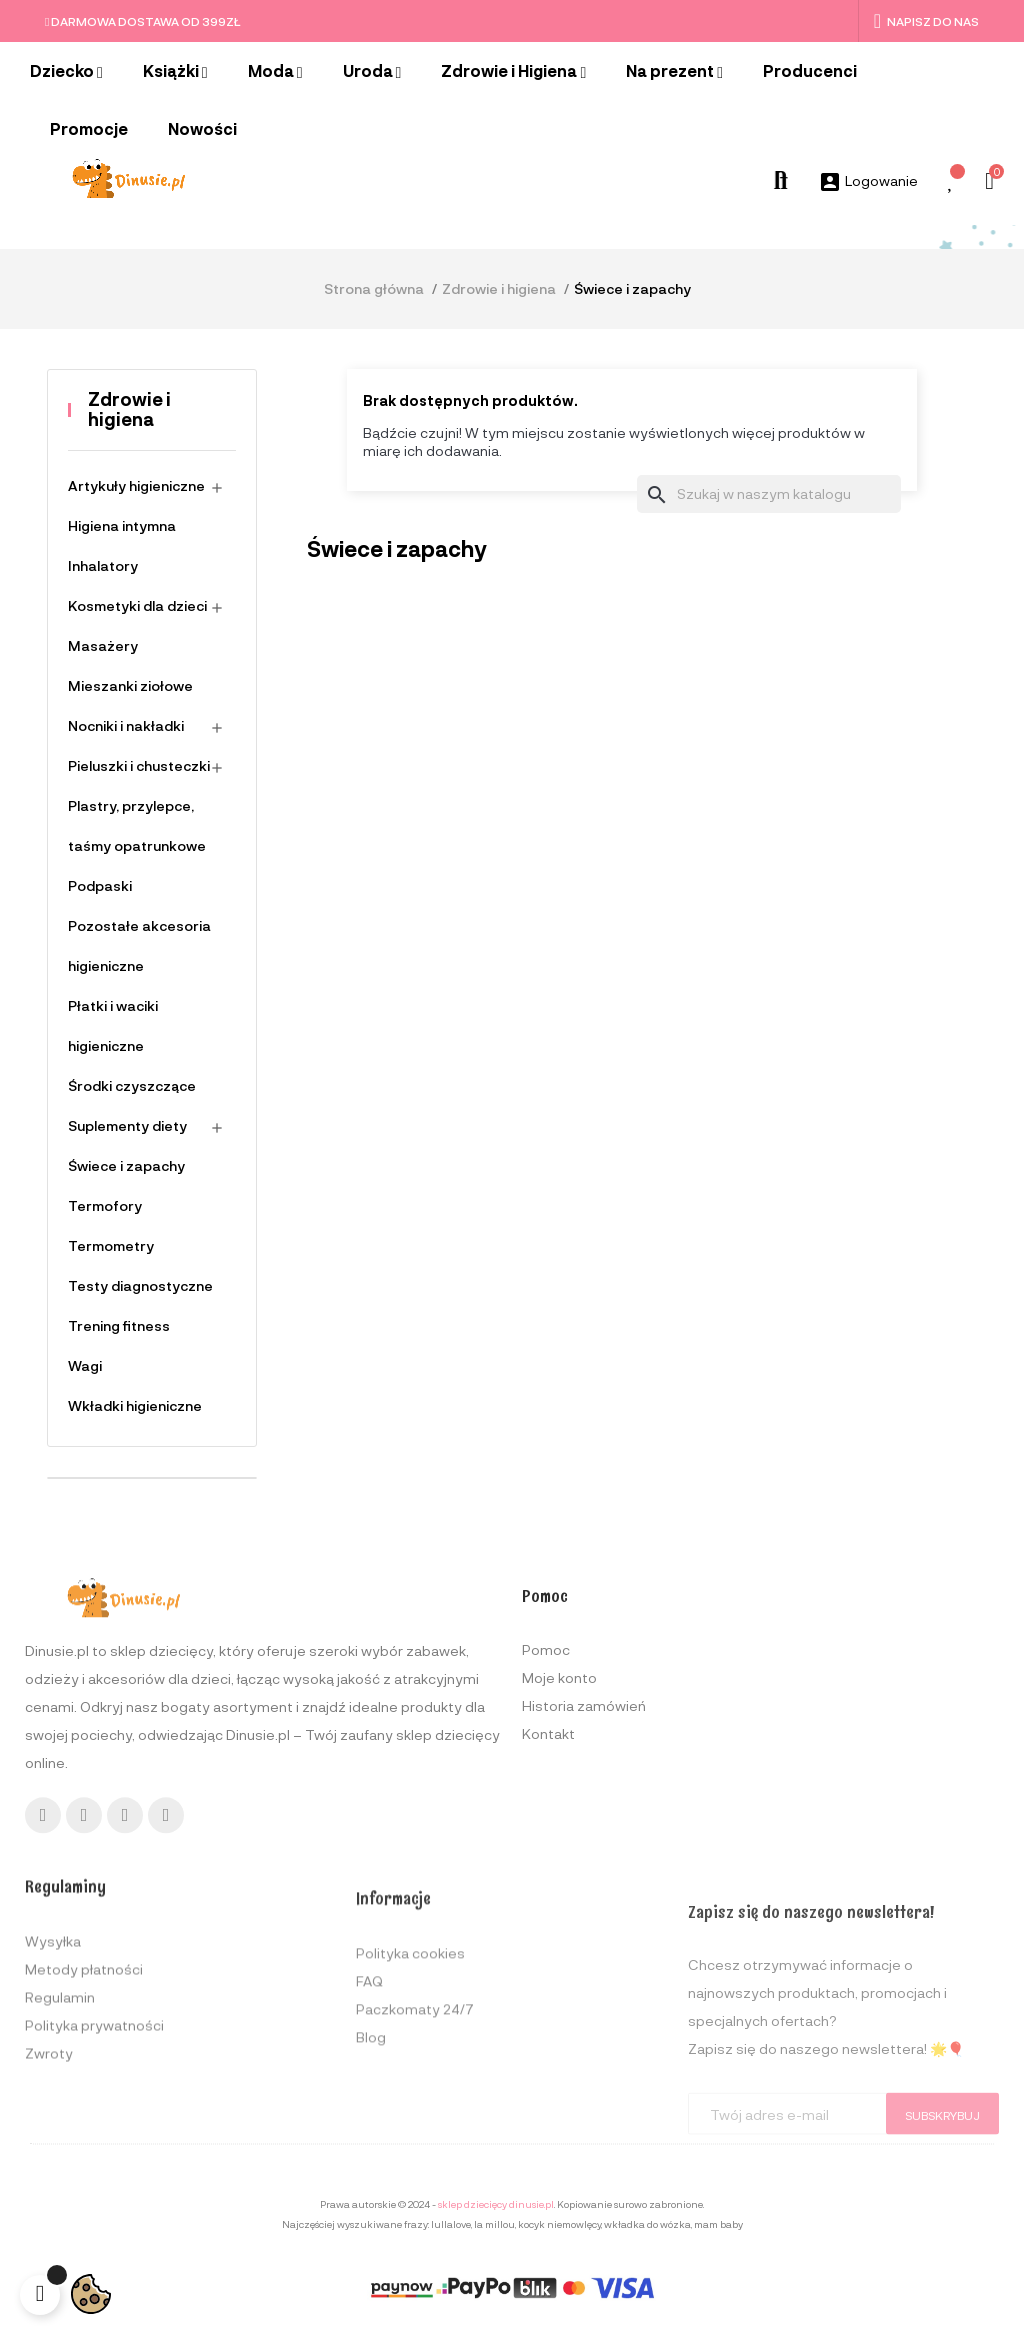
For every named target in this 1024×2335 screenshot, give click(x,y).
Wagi (85, 1365)
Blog (371, 2200)
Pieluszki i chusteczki (139, 765)
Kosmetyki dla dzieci (137, 605)
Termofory (105, 1205)
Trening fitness (119, 1325)
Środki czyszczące (132, 1085)
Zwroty (49, 2208)
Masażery (103, 645)
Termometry (111, 1245)
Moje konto (559, 1831)
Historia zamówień (584, 1859)
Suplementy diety (127, 1125)
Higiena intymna (122, 525)
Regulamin (60, 2152)
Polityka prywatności (94, 2180)
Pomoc (546, 1803)
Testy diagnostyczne (140, 1285)
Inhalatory (103, 565)
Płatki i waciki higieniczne (113, 1025)
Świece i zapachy (126, 1165)
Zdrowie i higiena (129, 409)
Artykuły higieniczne (136, 485)
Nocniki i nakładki (126, 725)
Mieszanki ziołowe (130, 685)
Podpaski (100, 885)
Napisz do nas (926, 21)
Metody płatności (84, 2124)
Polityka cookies (410, 2116)
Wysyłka (53, 2096)
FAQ (369, 2144)
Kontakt (548, 1887)
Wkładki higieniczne (135, 1405)
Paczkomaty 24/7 (415, 2172)
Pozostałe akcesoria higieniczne (139, 945)
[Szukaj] (769, 494)
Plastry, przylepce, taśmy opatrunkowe (137, 825)
